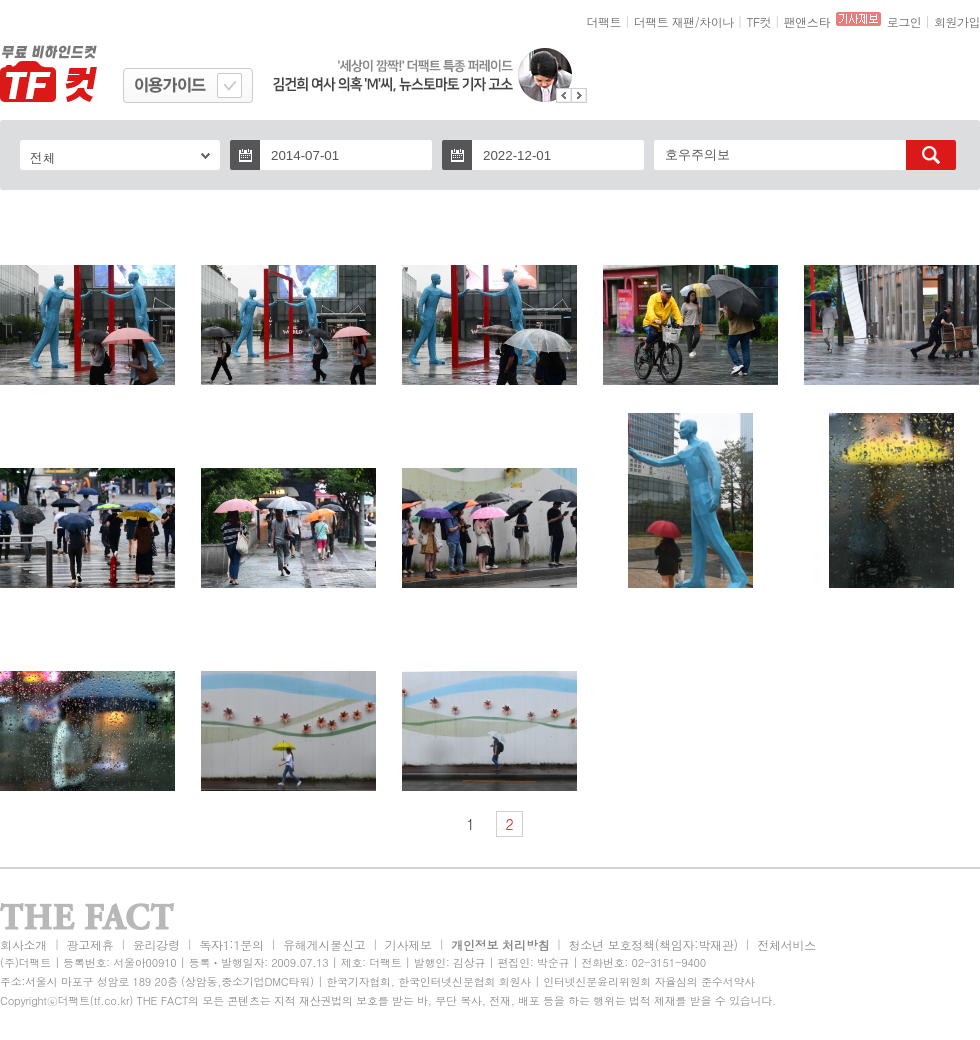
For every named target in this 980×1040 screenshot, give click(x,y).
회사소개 (23, 944)
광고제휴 (89, 944)
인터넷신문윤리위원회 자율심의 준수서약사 (649, 981)
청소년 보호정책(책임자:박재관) (653, 944)
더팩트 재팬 (664, 21)
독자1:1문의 (231, 944)
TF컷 (758, 21)
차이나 (716, 21)
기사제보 (408, 944)
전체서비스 (786, 944)
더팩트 (604, 21)
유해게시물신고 (324, 944)
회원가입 (957, 21)
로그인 (904, 21)
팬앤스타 (807, 21)
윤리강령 (156, 944)
